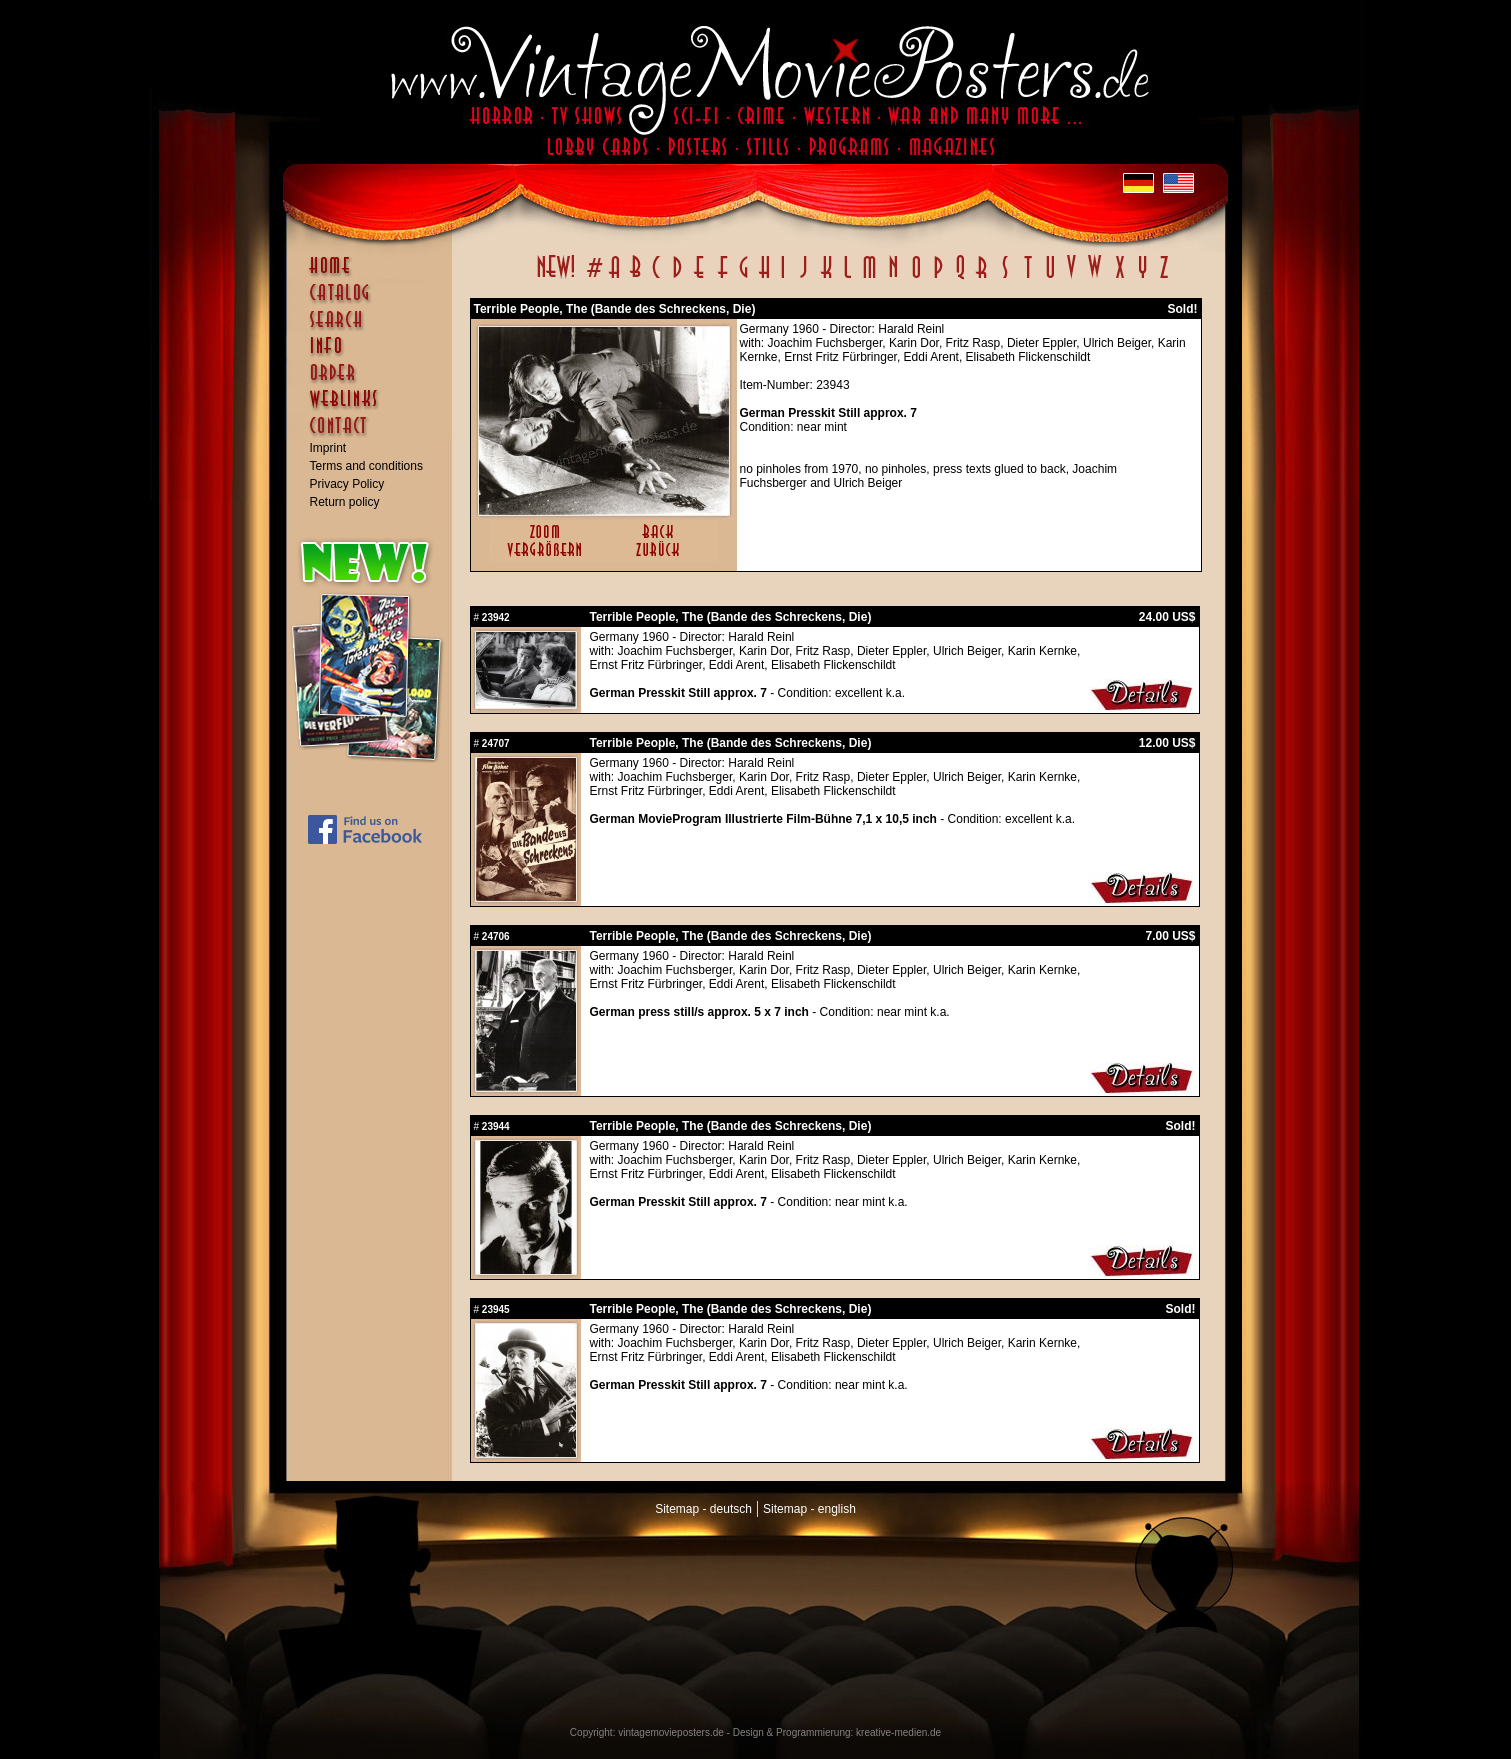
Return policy (345, 502)
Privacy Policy (347, 484)
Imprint (328, 448)
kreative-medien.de (898, 1732)
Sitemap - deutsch (703, 1509)
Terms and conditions (366, 466)
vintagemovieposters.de (671, 1732)
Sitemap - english (809, 1509)
